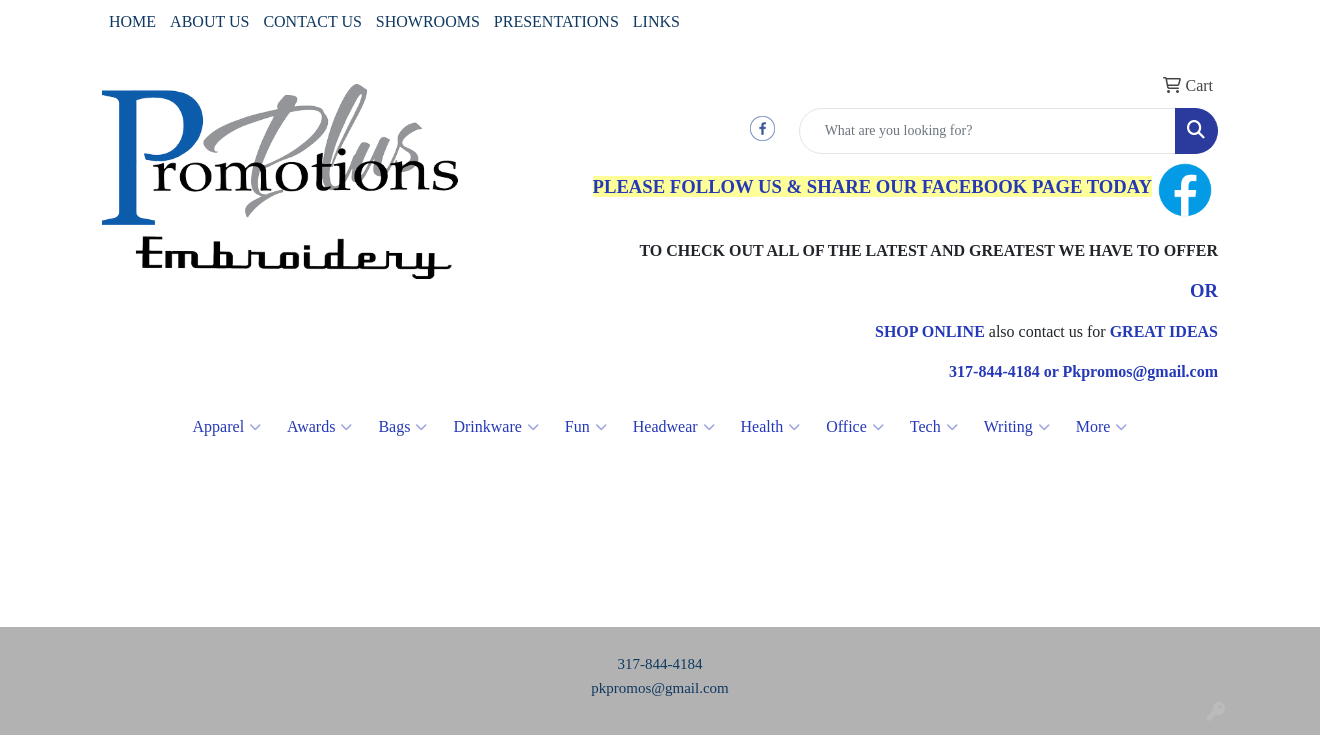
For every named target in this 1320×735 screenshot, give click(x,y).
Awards (319, 427)
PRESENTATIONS (556, 21)
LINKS (656, 21)
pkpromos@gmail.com (660, 688)
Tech (934, 427)
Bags (402, 427)
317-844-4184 (660, 664)
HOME (132, 21)
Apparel (227, 427)
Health (771, 427)
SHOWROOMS (428, 21)
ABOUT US (209, 21)
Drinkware (495, 427)
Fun (586, 427)
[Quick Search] (987, 131)
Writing (1017, 427)
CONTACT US (312, 21)
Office (855, 427)
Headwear (674, 427)
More (1102, 427)
